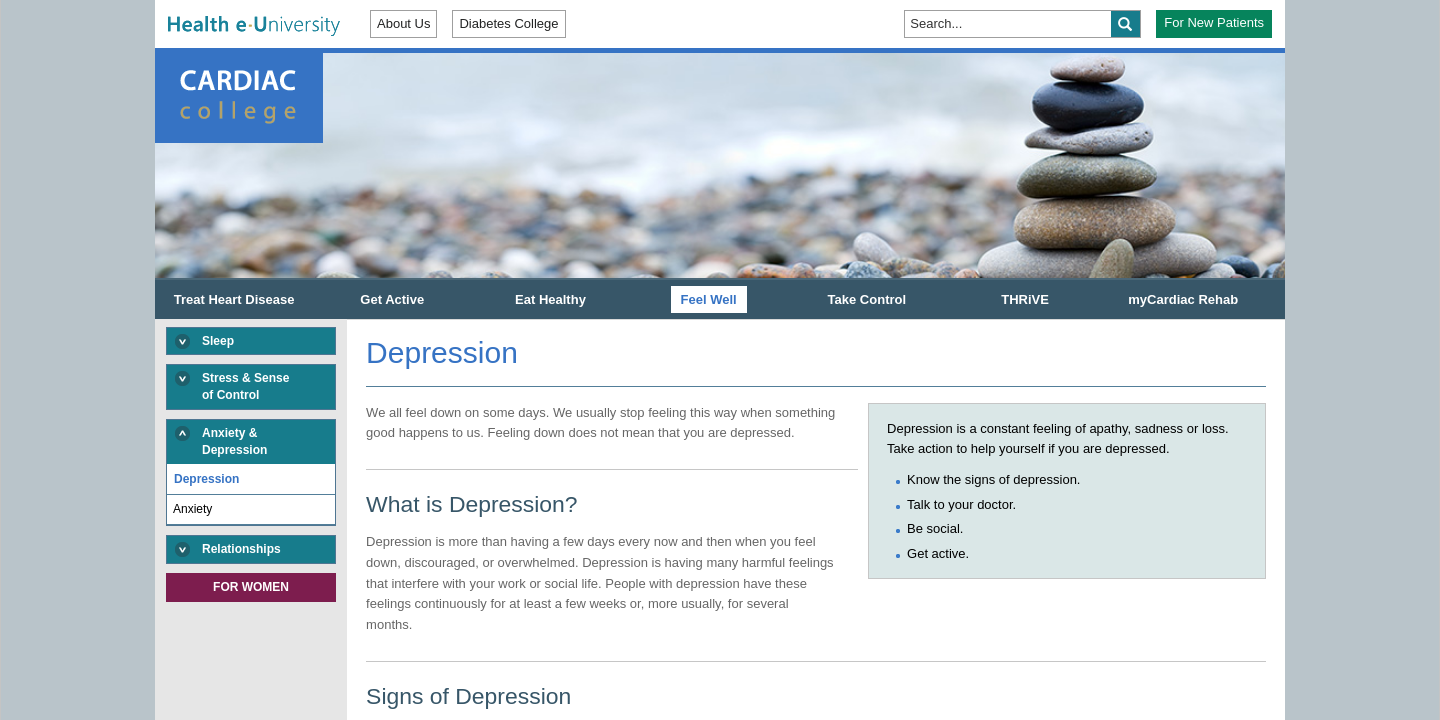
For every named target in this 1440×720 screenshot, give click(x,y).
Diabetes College (508, 23)
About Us (403, 23)
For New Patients (1214, 22)
